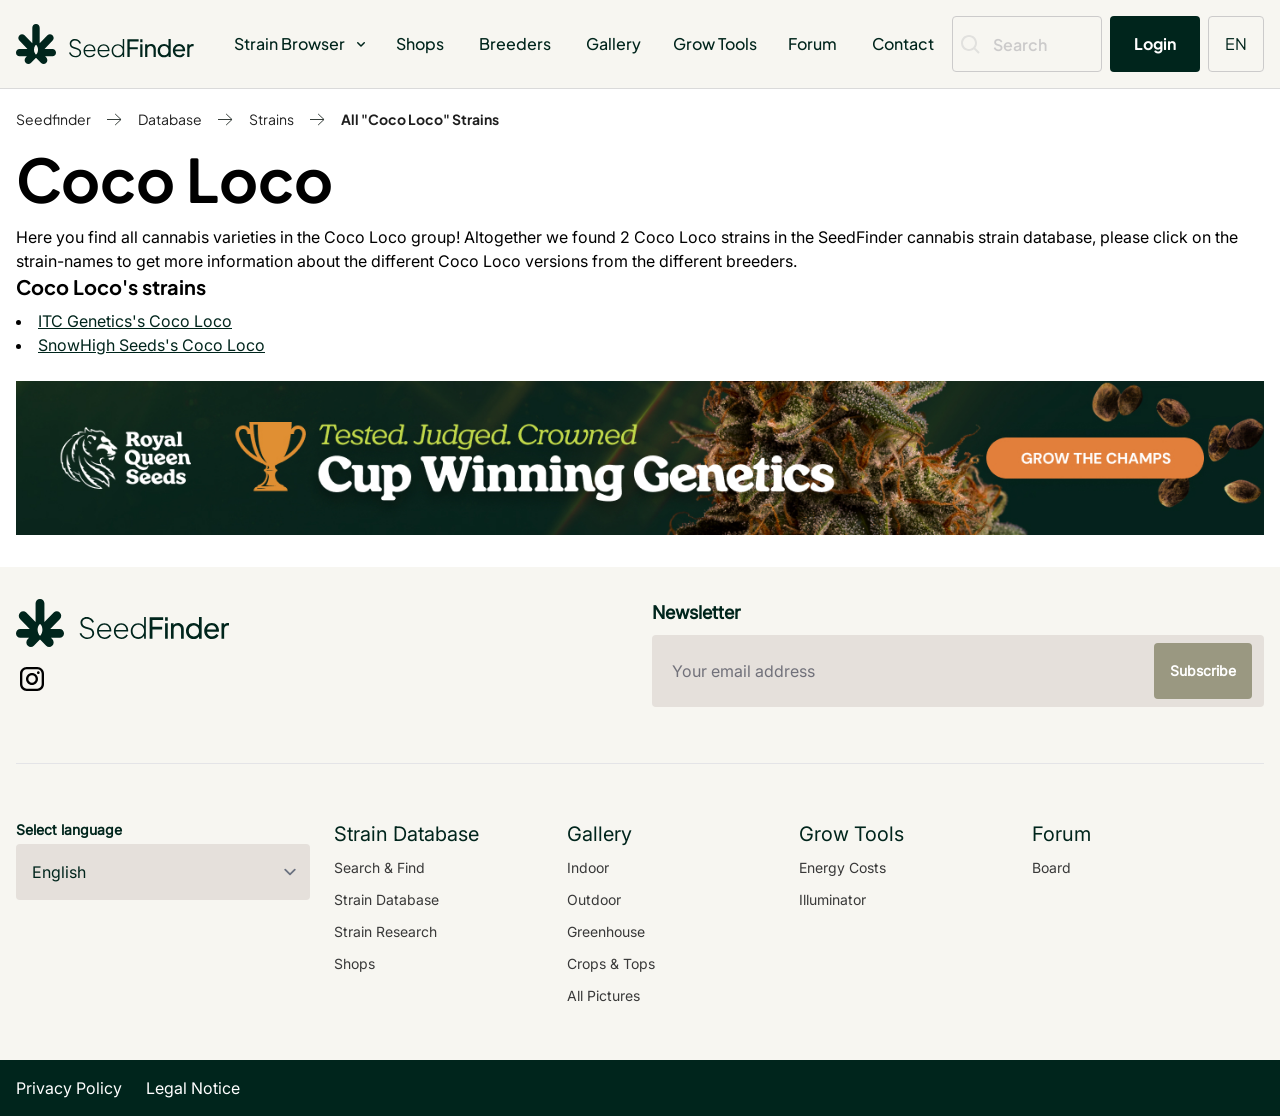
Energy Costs (842, 867)
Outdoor (594, 899)
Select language (69, 829)
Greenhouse (606, 931)
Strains (271, 119)
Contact (903, 43)
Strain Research (385, 931)
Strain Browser (301, 43)
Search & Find (379, 867)
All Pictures (603, 995)
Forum (812, 43)
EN (1236, 43)
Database (170, 119)
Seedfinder (53, 119)
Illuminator (832, 899)
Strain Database (386, 899)
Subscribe (1203, 670)
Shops (420, 43)
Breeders (515, 43)
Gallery (613, 43)
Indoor (588, 867)
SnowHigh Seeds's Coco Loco (151, 345)
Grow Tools (715, 43)
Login (1155, 43)
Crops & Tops (611, 963)
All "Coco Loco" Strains (420, 119)
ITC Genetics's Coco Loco (135, 321)
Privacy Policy (69, 1088)
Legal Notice (193, 1088)
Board (1051, 867)
